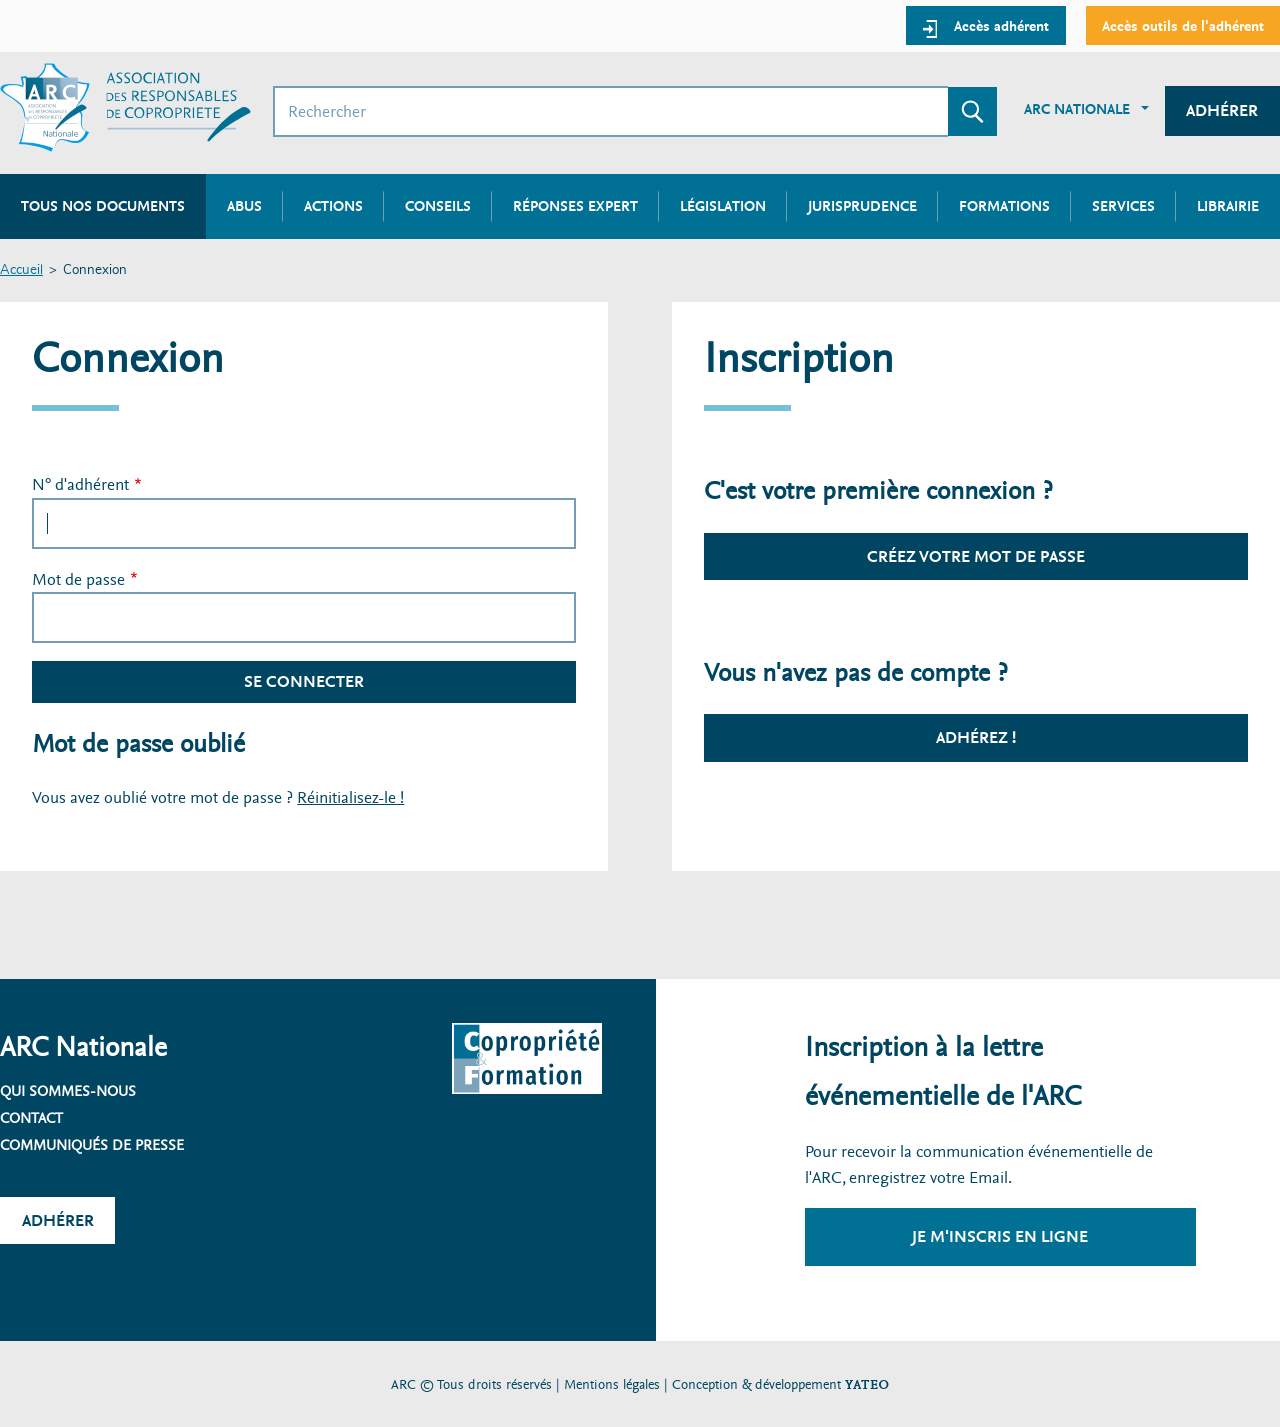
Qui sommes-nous (68, 1091)
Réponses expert (575, 206)
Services (1123, 206)
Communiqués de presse (92, 1145)
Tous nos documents (103, 206)
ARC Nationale (1077, 109)
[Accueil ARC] (125, 107)
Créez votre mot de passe (976, 556)
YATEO (867, 1384)
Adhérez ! (976, 737)
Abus (244, 206)
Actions (333, 206)
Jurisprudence (862, 206)
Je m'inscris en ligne (1000, 1236)
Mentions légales (612, 1384)
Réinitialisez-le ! (350, 797)
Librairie (1228, 206)
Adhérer (1222, 110)
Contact (31, 1118)
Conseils (438, 206)
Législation (723, 206)
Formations (1004, 206)
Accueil (21, 270)
